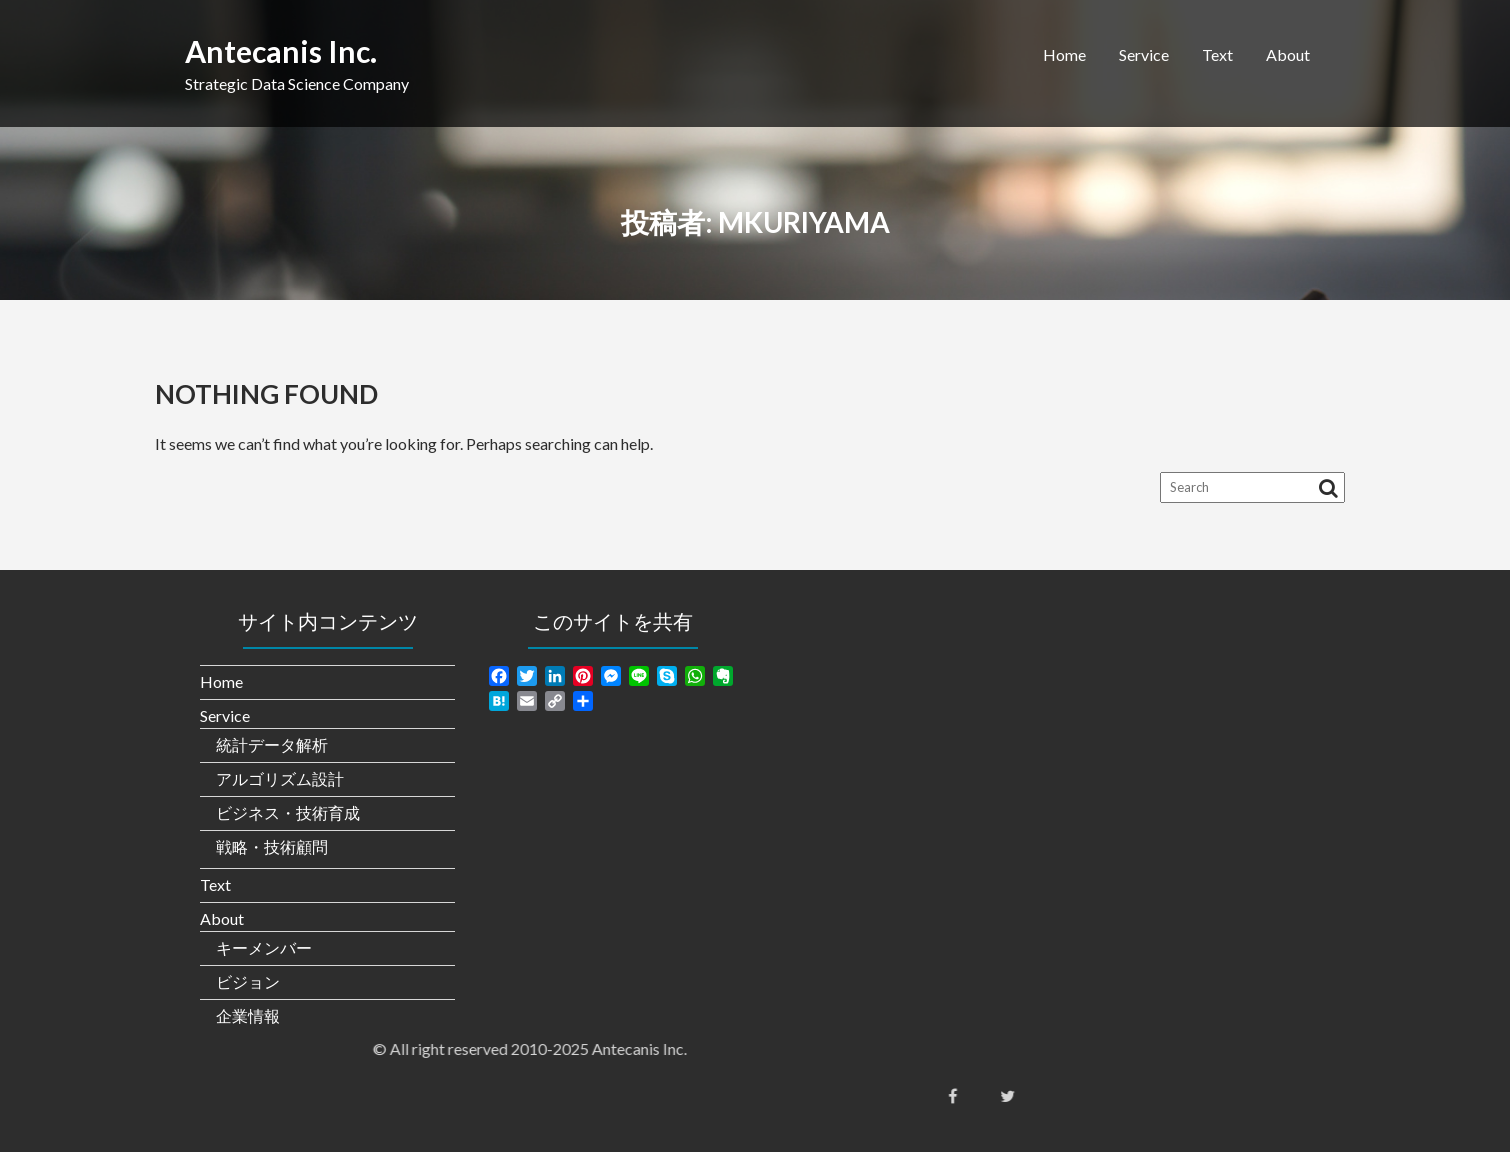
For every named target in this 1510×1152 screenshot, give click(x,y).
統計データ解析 (272, 744)
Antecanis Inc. (281, 51)
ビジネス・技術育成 (288, 812)
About (1288, 54)
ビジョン (248, 981)
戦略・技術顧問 (272, 846)
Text (1217, 54)
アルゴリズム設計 (280, 778)
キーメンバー (264, 947)
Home (1064, 54)
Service (1144, 54)
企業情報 (248, 1015)
